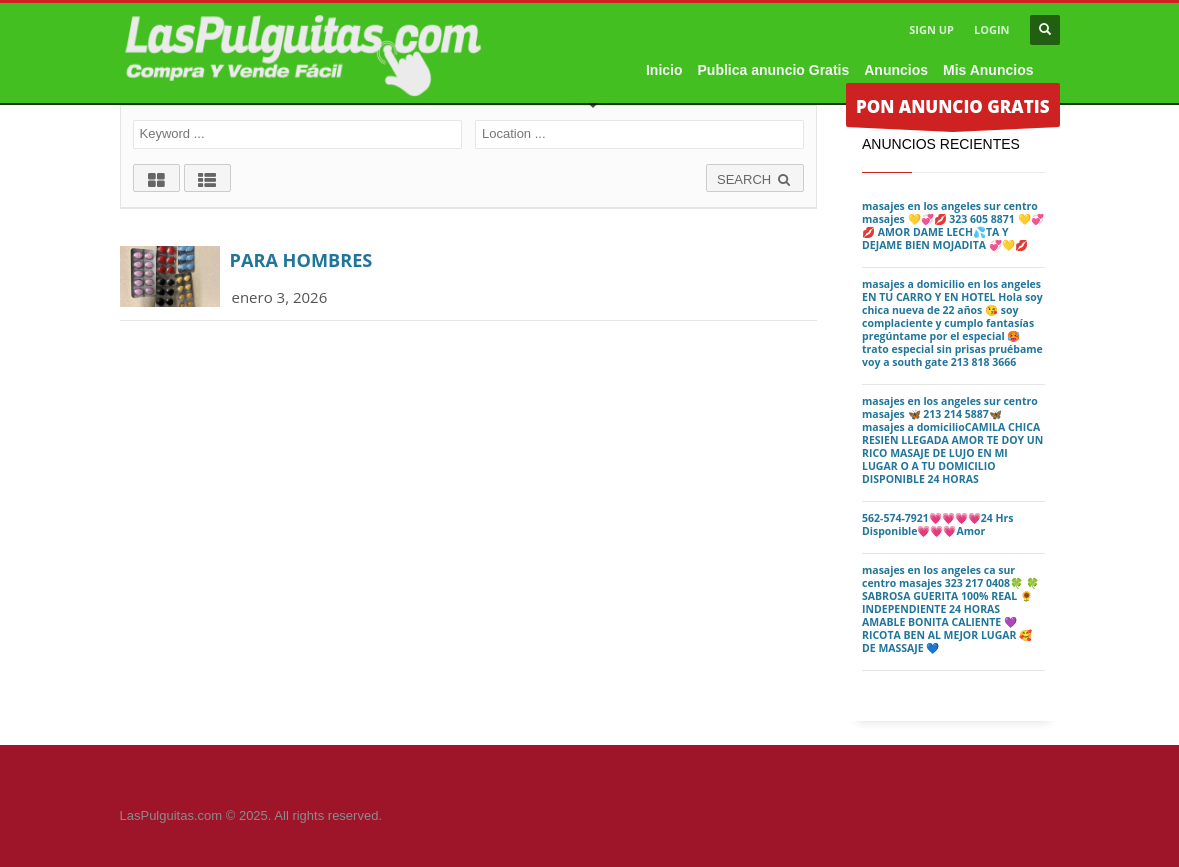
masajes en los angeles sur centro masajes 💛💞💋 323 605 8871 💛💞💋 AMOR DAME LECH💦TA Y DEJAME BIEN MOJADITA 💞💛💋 (953, 225)
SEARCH (755, 179)
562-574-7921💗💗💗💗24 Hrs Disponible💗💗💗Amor (938, 524)
